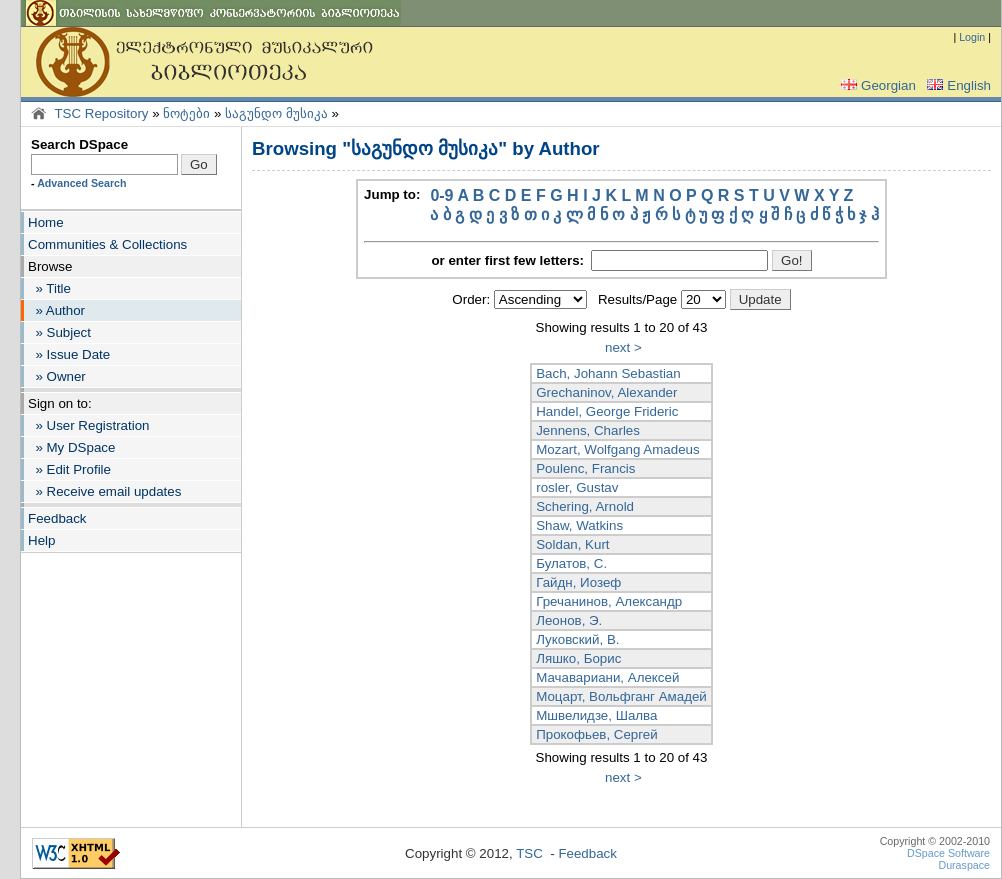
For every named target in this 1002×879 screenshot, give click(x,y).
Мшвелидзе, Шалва (596, 715)
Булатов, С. (571, 563)
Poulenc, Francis (585, 468)
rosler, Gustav (577, 487)
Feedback (57, 518)
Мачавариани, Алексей (607, 677)
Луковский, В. (577, 639)
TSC (529, 853)
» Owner (57, 376)
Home (46, 222)
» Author (56, 310)
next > (623, 347)
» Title (49, 288)
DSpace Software (948, 853)
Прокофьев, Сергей (596, 734)
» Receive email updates (104, 491)
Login (972, 37)
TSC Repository (101, 113)
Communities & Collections (107, 244)
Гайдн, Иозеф (578, 582)
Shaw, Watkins (579, 525)
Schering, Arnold (585, 506)
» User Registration (88, 425)
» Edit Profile (69, 469)
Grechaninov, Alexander (606, 392)
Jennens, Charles (588, 430)
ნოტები (186, 113)
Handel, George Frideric (607, 411)
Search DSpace (79, 144)
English (957, 85)
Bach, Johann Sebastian (608, 373)
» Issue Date (69, 354)
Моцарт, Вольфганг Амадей (621, 696)
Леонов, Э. (569, 620)
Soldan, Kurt (572, 544)
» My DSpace (71, 447)
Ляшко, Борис (578, 658)
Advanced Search (81, 183)
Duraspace (964, 865)
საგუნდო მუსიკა (276, 113)
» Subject (59, 332)
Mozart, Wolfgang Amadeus (617, 449)
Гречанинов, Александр (609, 601)
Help (41, 540)
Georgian (876, 85)
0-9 (441, 195)
